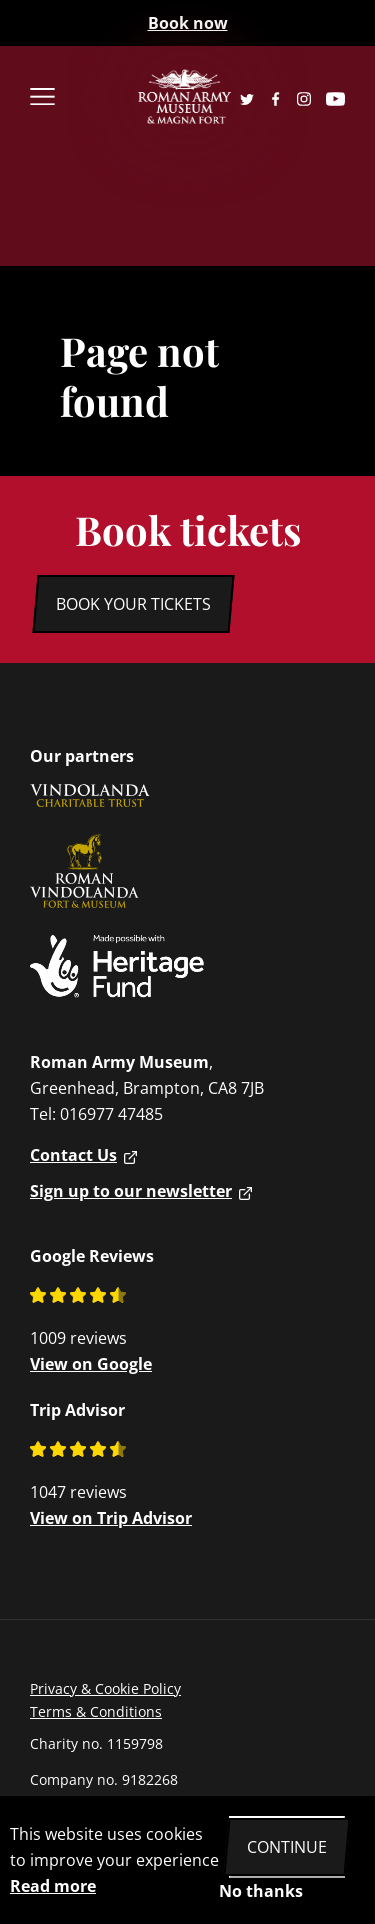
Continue (287, 1847)
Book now (188, 23)
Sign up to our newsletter (131, 1191)
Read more (53, 1886)
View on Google (91, 1364)
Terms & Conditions (96, 1711)
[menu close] (67, 98)
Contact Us (73, 1155)
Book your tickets (133, 604)
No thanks (261, 1891)
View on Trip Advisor (111, 1518)
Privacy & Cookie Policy (105, 1688)
